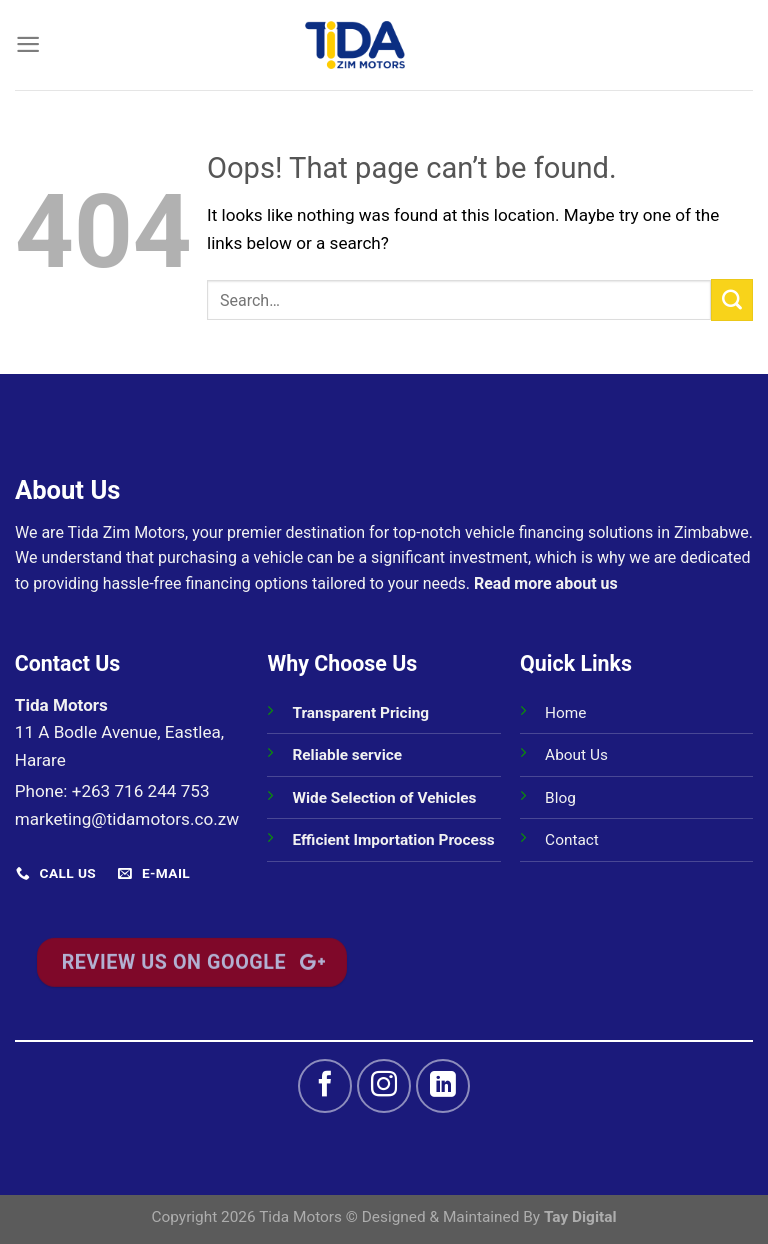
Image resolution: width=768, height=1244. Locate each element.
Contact (572, 840)
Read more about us (546, 583)
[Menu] (28, 44)
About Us (576, 755)
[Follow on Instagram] (384, 1086)
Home (565, 713)
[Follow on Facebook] (325, 1086)
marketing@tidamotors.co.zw (127, 819)
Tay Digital (580, 1217)
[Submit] (732, 300)
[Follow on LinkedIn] (443, 1086)
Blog (560, 798)
